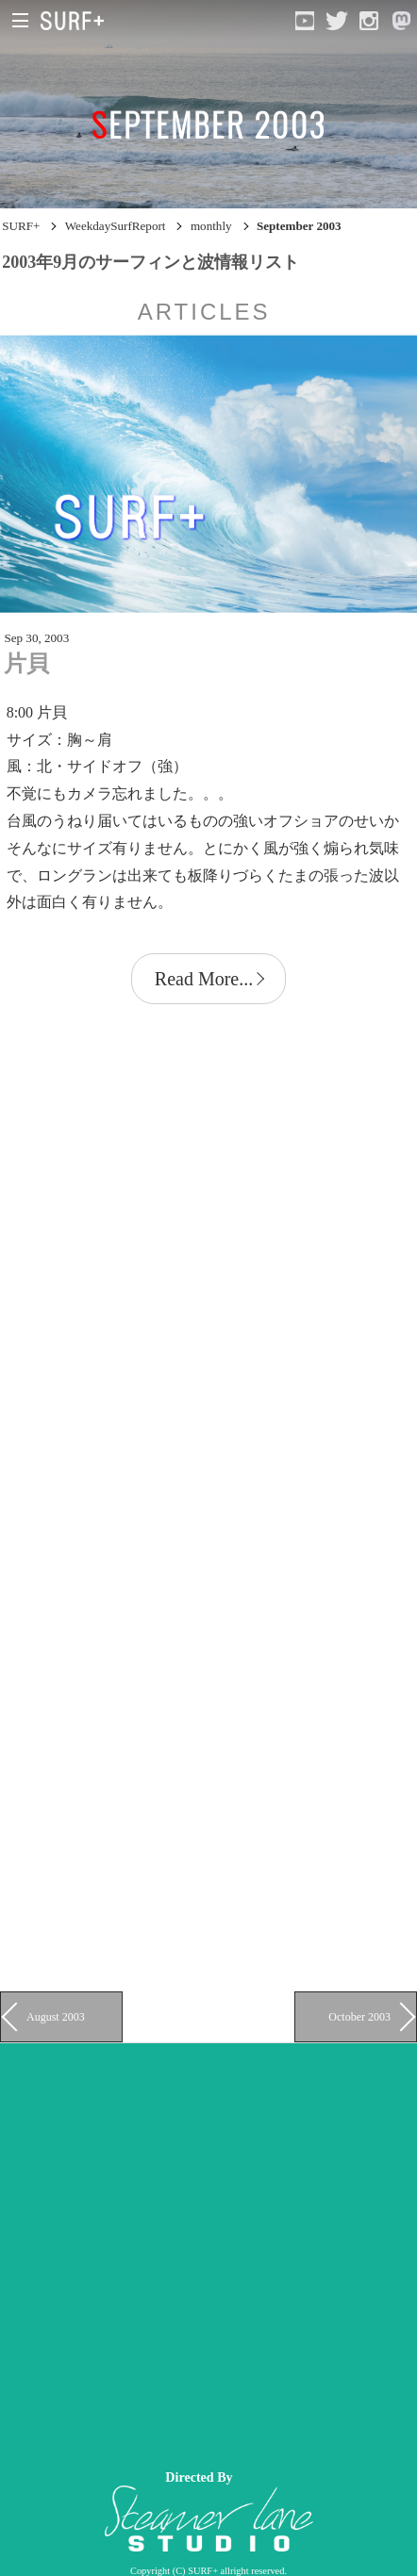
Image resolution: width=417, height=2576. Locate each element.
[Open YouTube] (304, 20)
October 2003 (359, 2016)
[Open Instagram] (369, 20)
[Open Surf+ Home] (77, 20)
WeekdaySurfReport (115, 226)
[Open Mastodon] (401, 20)
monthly (211, 226)
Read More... (204, 978)
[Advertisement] (208, 2251)
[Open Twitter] (336, 20)
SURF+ (21, 226)
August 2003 (55, 2016)
